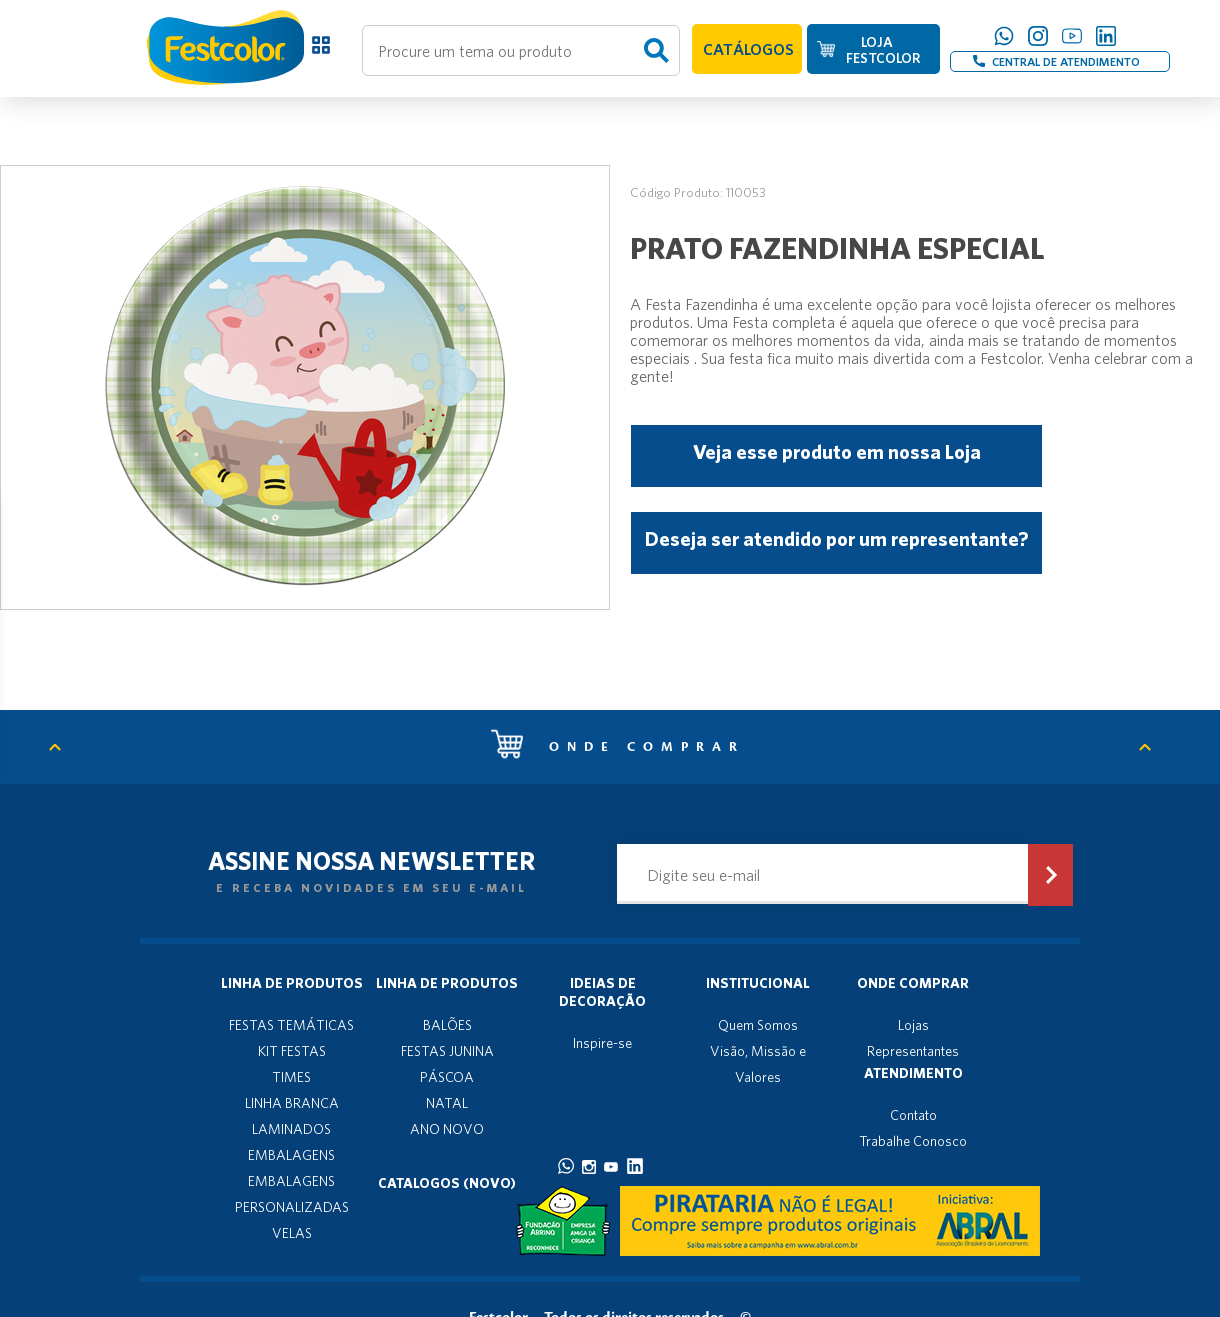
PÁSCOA (447, 1077)
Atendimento (913, 1073)
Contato (913, 1115)
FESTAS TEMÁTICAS (291, 1025)
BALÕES (447, 1025)
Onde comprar (618, 747)
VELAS (292, 1233)
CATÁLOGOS (748, 49)
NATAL (447, 1103)
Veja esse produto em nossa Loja (837, 451)
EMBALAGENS (291, 1155)
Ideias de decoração (602, 992)
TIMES (291, 1077)
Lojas (913, 1025)
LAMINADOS (291, 1129)
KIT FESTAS (292, 1051)
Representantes (913, 1051)
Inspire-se (602, 1043)
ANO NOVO (447, 1129)
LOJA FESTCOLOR (883, 50)
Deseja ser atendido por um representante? (836, 538)
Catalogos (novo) (447, 1183)
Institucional (758, 983)
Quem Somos (758, 1025)
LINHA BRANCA (292, 1103)
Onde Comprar (913, 983)
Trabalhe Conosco (913, 1141)
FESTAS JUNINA (447, 1051)
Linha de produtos (292, 983)
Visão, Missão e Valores (758, 1064)
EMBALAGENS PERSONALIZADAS (292, 1194)
